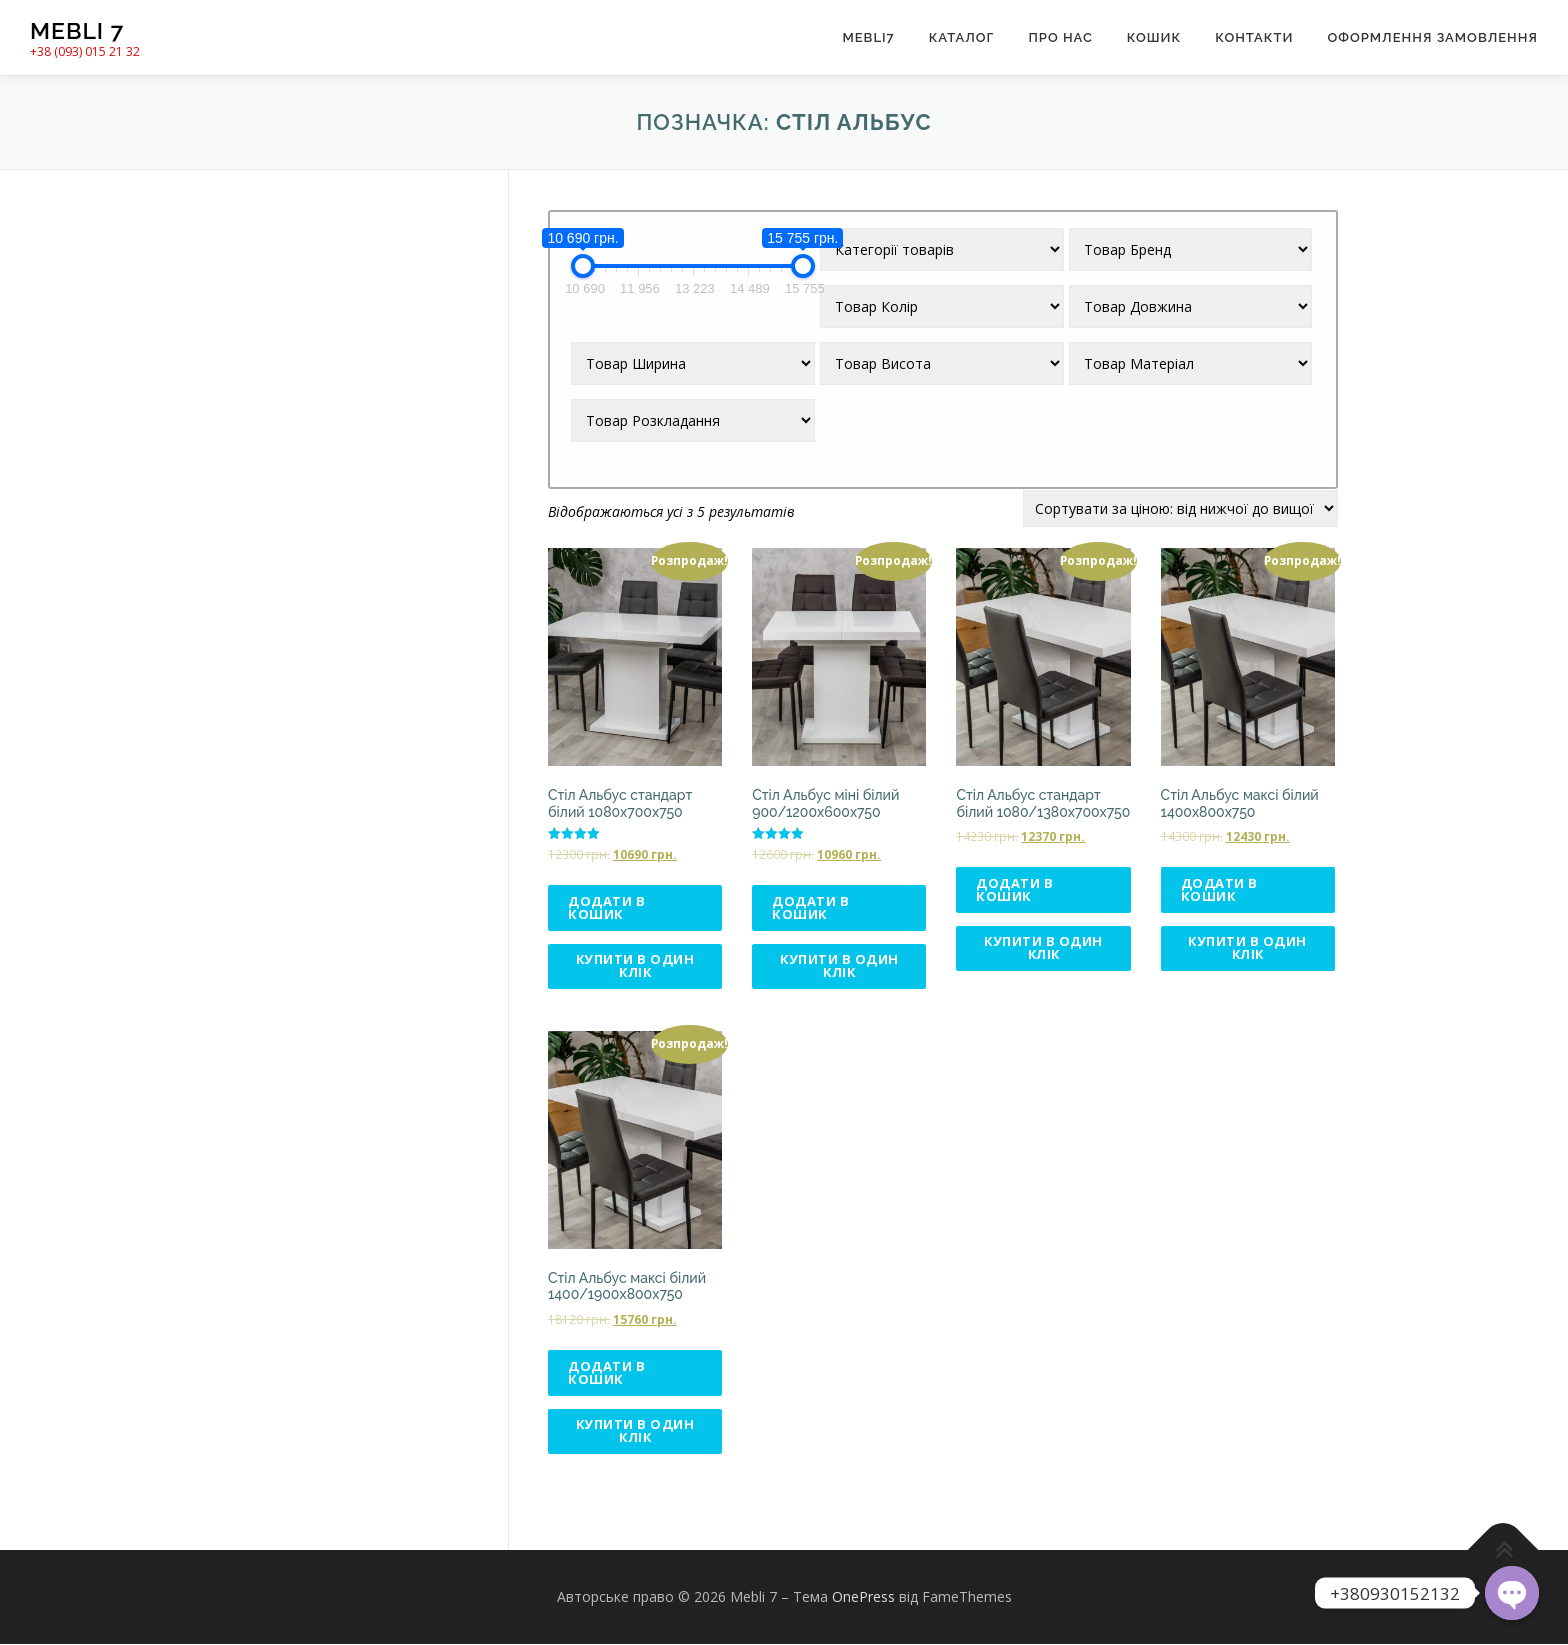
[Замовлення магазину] (1180, 508)
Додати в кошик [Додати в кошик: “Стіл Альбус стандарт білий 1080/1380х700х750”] (1014, 889)
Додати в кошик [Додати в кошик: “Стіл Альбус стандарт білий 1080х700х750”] (606, 907)
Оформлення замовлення (1432, 37)
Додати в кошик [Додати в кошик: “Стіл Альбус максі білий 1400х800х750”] (1219, 889)
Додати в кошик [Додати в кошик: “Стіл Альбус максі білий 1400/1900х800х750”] (606, 1372)
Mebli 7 (77, 30)
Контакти (1254, 37)
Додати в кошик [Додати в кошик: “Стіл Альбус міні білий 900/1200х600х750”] (810, 907)
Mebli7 (868, 37)
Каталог (962, 37)
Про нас (1060, 37)
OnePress (863, 1597)
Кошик (1154, 37)
